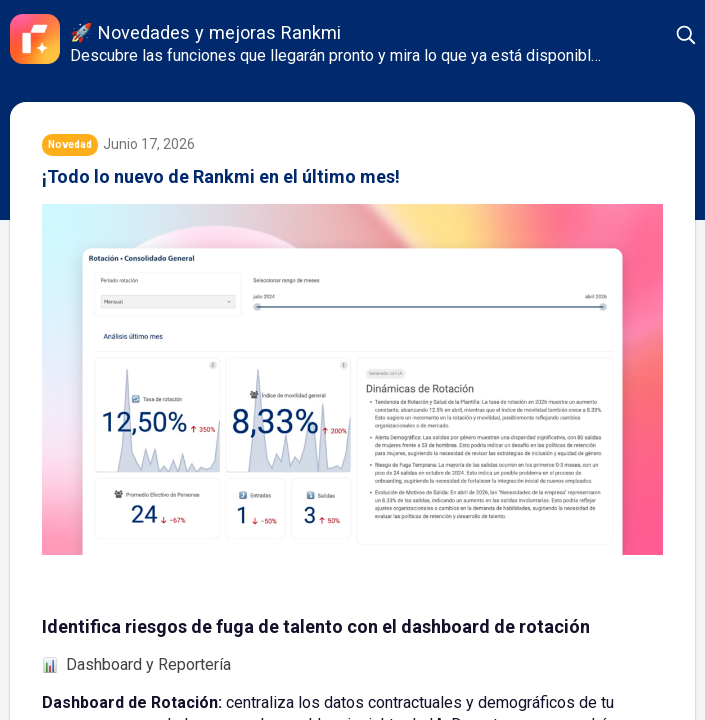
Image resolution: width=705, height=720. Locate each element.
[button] (687, 35)
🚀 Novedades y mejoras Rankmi (205, 32)
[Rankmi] (35, 39)
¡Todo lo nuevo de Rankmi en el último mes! (221, 176)
